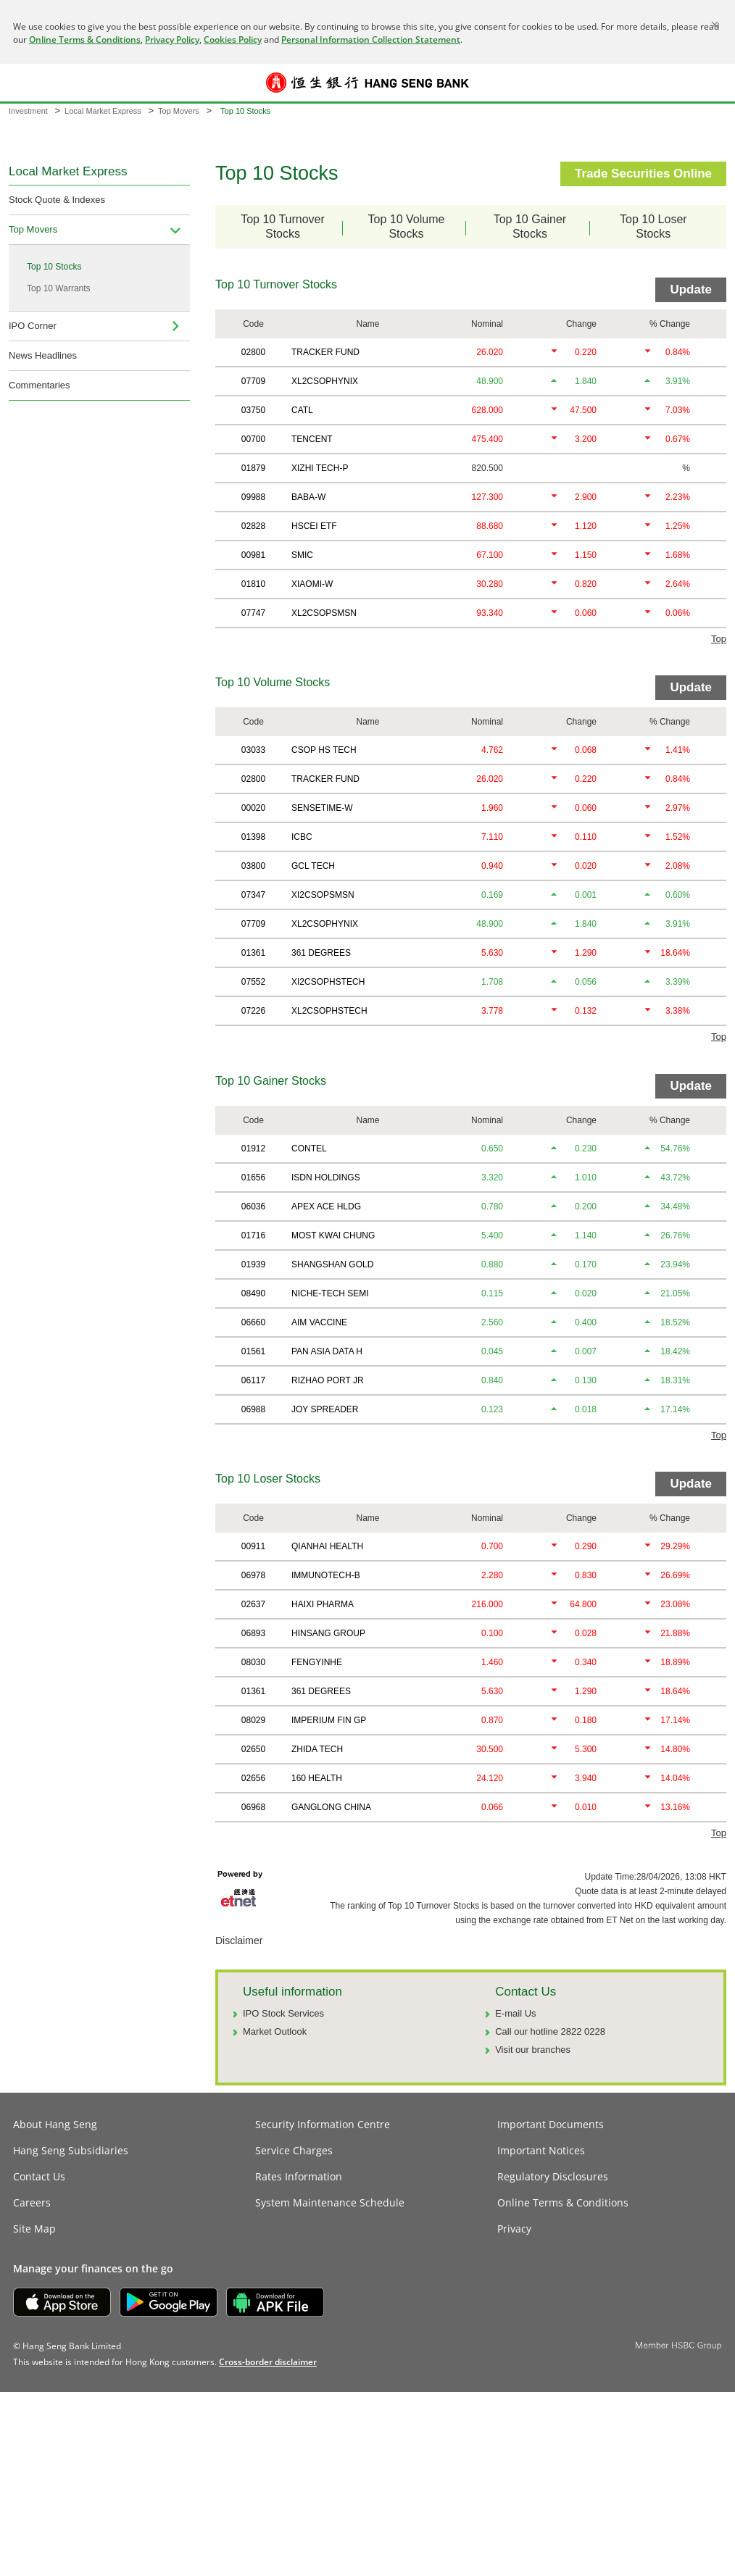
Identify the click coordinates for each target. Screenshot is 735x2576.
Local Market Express (103, 111)
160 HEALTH (316, 1778)
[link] (268, 2362)
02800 (253, 352)
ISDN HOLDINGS (325, 1177)
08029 (253, 1720)
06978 (253, 1575)
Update (691, 289)
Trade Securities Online (643, 173)
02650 (253, 1749)
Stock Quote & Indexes (57, 199)
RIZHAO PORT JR (327, 1380)
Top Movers (178, 111)
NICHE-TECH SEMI (330, 1293)
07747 (253, 613)
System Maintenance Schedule (329, 2202)
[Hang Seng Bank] (367, 82)
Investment (28, 111)
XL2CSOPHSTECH (329, 1011)
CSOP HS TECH (324, 750)
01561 (253, 1351)
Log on (712, 92)
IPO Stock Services (283, 2013)
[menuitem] (175, 229)
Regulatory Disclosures (552, 2176)
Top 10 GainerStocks (542, 226)
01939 (253, 1264)
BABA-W (308, 497)
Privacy (514, 2228)
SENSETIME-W (322, 808)
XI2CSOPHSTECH (328, 982)
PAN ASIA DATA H (326, 1351)
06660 (253, 1322)
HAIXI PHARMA (322, 1604)
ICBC (301, 837)
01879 (253, 468)
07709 (253, 381)
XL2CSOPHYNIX (324, 381)
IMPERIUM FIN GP (328, 1720)
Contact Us (39, 2176)
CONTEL (309, 1148)
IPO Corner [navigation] (33, 325)
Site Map (34, 2228)
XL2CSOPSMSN (324, 613)
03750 (253, 410)
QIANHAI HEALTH (327, 1546)
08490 (253, 1293)
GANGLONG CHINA (331, 1807)
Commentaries (39, 385)
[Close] (714, 24)
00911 (253, 1546)
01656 (253, 1177)
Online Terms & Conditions (85, 39)
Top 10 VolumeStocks (417, 226)
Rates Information (298, 2176)
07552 (253, 982)
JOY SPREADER (324, 1409)
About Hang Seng (55, 2124)
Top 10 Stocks (54, 267)
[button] (23, 82)
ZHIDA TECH (317, 1749)
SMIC (302, 555)
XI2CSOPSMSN (322, 895)
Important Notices (541, 2150)
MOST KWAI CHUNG (333, 1235)
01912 (253, 1148)
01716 (253, 1235)
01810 (253, 584)
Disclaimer (238, 1940)
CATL (302, 410)
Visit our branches (532, 2049)
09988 (253, 497)
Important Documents (550, 2124)
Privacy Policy (172, 39)
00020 (253, 808)
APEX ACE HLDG (326, 1206)
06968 (253, 1807)
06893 (253, 1633)
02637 (253, 1604)
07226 (253, 1011)
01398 (253, 837)
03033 (253, 750)
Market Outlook (275, 2031)
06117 (253, 1380)
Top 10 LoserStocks (653, 226)
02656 (253, 1778)
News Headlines (43, 355)
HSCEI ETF (314, 526)
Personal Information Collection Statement (370, 39)
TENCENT (312, 439)
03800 (253, 866)
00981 (253, 555)
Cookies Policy (233, 39)
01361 (253, 953)
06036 (253, 1206)
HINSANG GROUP (328, 1633)
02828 (253, 526)
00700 (253, 439)
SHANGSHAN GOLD (332, 1264)
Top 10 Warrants (59, 288)
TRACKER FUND (325, 352)
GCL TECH (313, 866)
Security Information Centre (322, 2124)
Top (718, 638)
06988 (253, 1409)
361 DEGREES (321, 953)
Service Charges (294, 2150)
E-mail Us (515, 2013)
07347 (253, 895)
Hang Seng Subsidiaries (70, 2150)
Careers (32, 2202)
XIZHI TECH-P (319, 468)
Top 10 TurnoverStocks (292, 226)
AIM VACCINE (319, 1322)
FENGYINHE (316, 1662)
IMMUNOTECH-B (325, 1575)
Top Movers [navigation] (33, 229)
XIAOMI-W (312, 584)
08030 (253, 1662)
